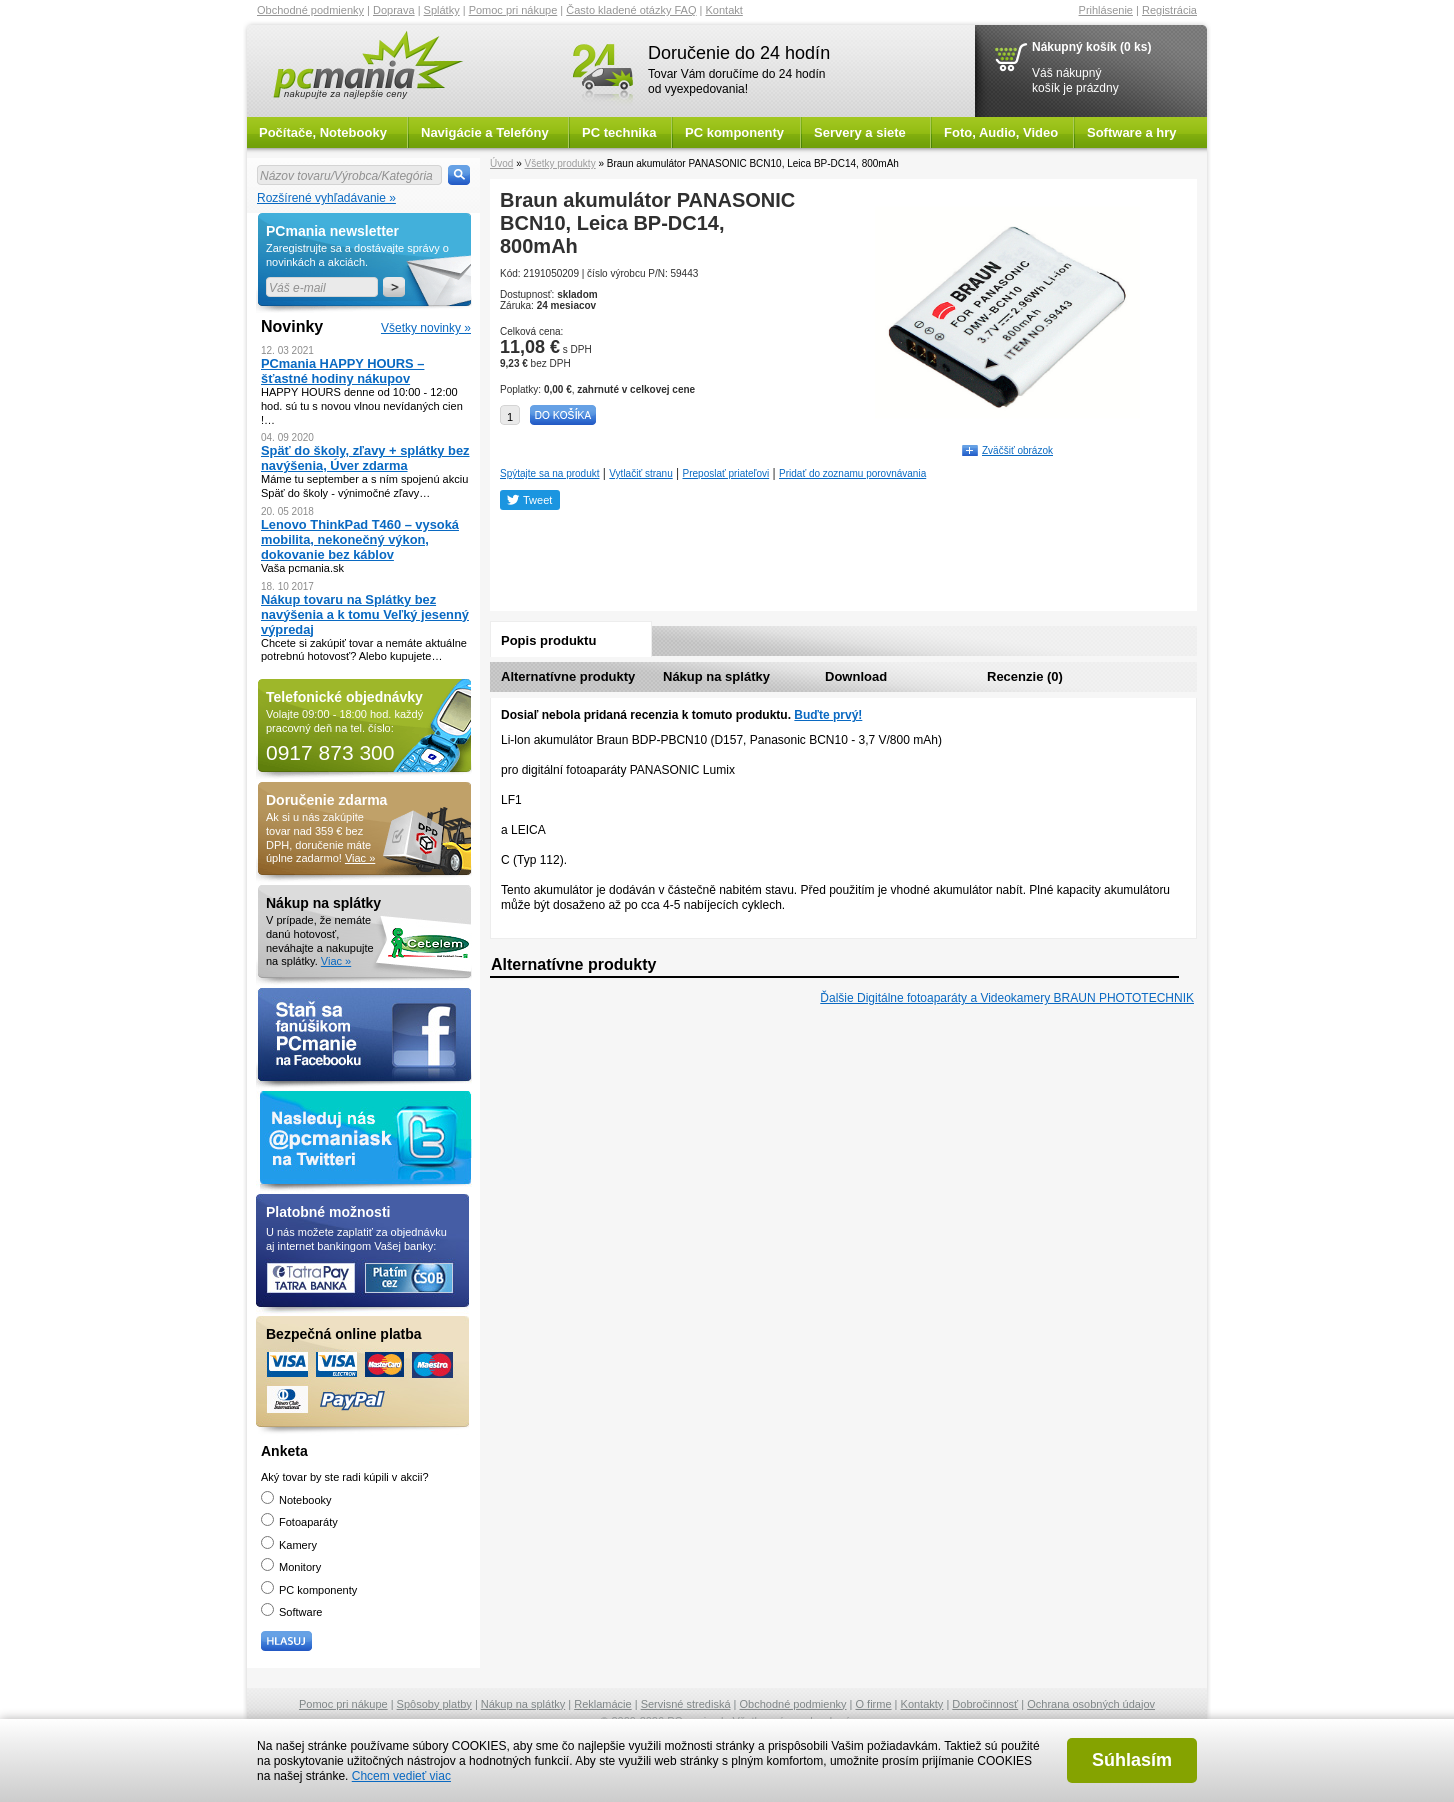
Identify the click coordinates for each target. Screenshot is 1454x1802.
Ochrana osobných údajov (1091, 1704)
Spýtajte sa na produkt (550, 473)
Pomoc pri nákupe (513, 10)
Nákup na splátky (716, 676)
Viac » (360, 858)
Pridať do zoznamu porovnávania (852, 473)
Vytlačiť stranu (640, 473)
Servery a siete (860, 132)
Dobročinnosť (985, 1704)
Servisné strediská (686, 1704)
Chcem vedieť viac (401, 1776)
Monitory (291, 1567)
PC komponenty (734, 132)
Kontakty (922, 1704)
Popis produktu (548, 640)
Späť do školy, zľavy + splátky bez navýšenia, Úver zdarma (365, 458)
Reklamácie (602, 1704)
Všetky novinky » (426, 328)
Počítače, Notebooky (323, 132)
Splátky (442, 10)
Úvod (501, 163)
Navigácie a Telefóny (485, 132)
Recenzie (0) (1025, 676)
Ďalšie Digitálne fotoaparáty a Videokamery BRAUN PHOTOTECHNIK (1007, 998)
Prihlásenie (1106, 10)
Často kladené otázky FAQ (631, 10)
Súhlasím (1132, 1760)
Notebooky (296, 1500)
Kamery (289, 1545)
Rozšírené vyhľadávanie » (326, 198)
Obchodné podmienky (310, 10)
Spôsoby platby (434, 1704)
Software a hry (1132, 132)
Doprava (394, 10)
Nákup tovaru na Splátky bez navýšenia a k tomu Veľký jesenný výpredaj (365, 614)
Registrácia (1169, 10)
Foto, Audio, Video (1001, 132)
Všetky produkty (559, 163)
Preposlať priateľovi (726, 473)
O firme (874, 1704)
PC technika (619, 132)
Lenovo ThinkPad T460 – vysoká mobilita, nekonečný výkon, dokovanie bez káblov (360, 539)
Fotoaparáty (299, 1522)
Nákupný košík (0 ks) (1091, 47)
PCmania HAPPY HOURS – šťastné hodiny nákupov (342, 371)
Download (856, 676)
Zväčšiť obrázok (1017, 450)
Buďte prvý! (828, 715)
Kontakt (724, 10)
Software (291, 1612)
